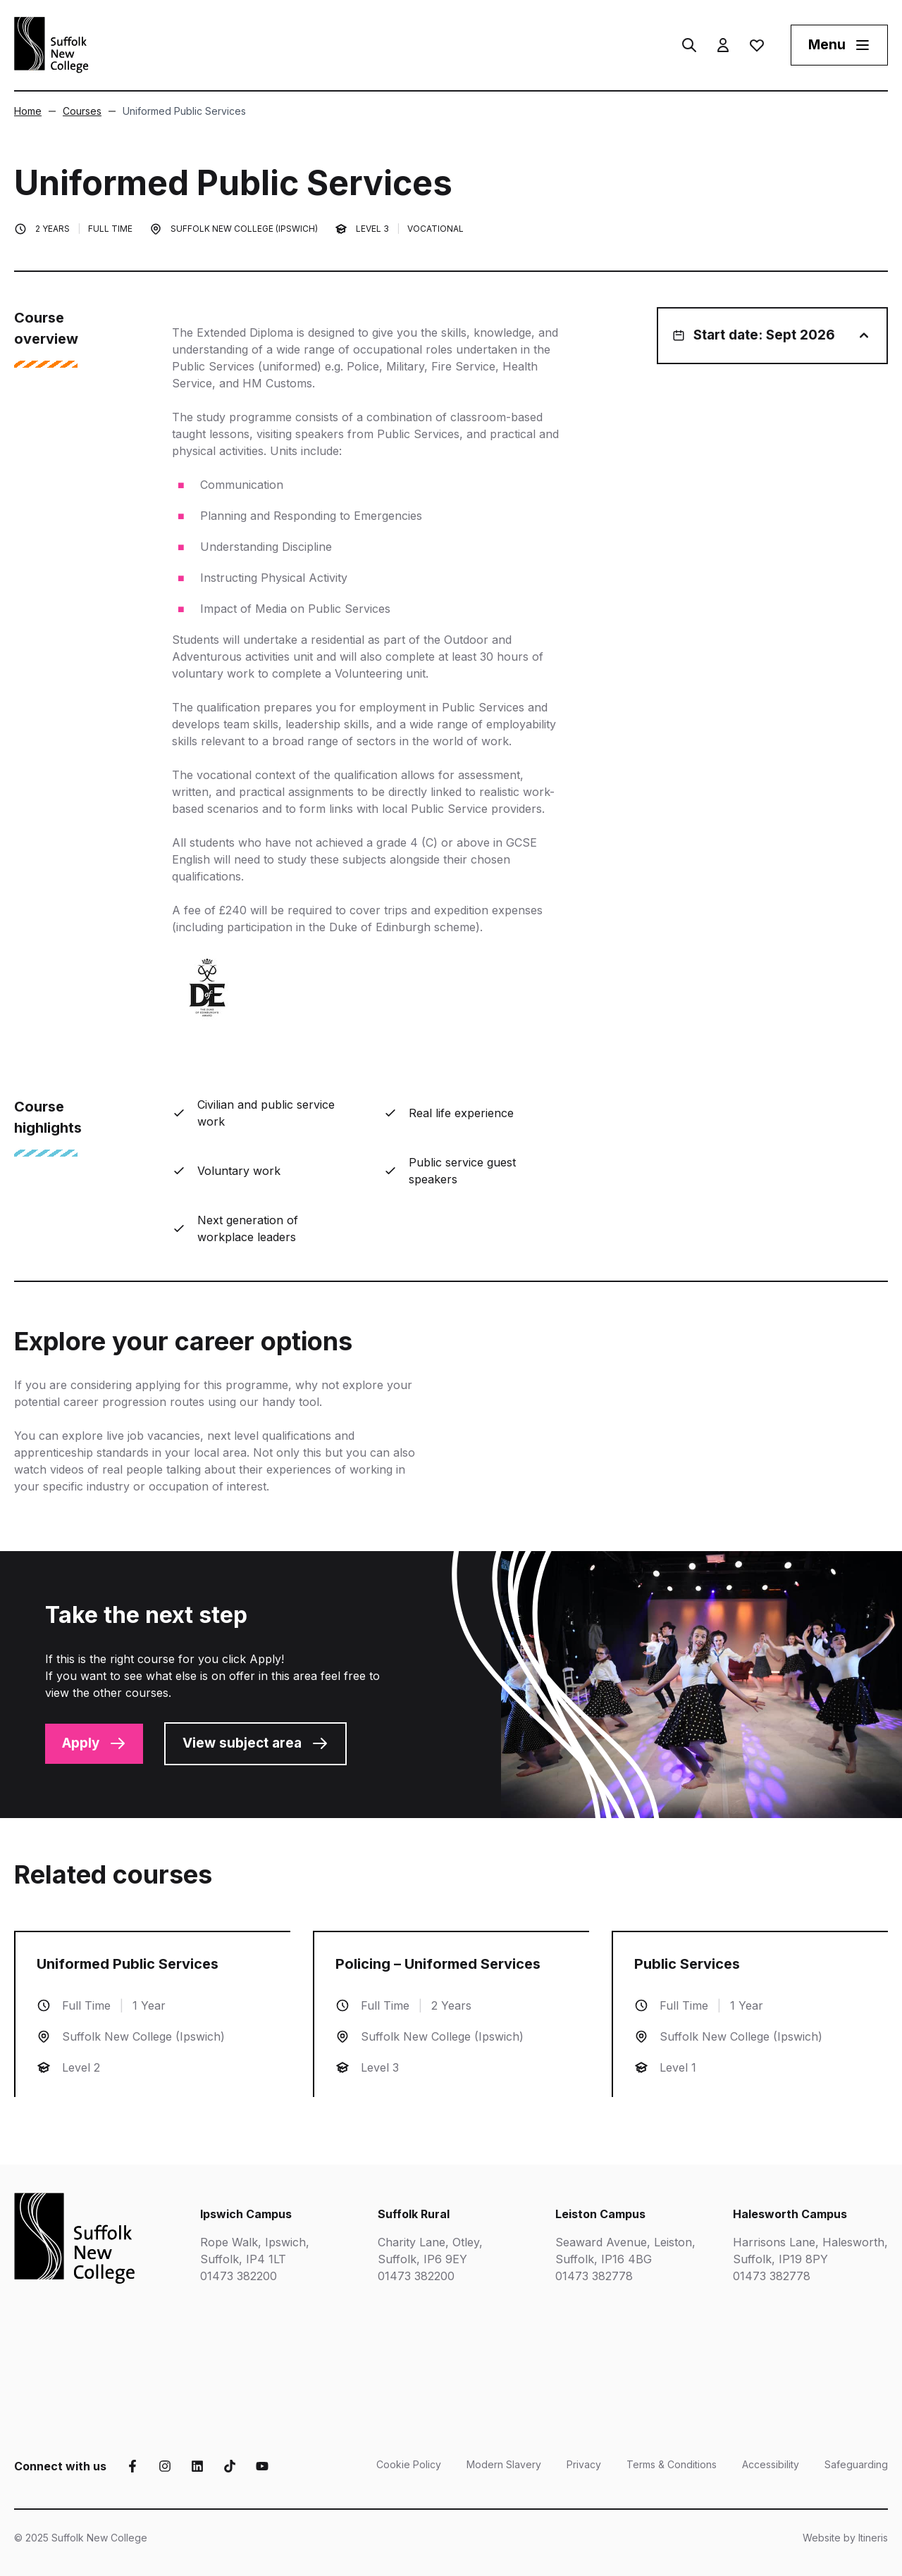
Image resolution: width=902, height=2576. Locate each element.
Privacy (584, 2464)
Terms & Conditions (671, 2464)
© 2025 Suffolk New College (80, 2538)
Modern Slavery (504, 2464)
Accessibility (770, 2464)
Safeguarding (856, 2464)
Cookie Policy (408, 2464)
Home (28, 111)
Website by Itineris (845, 2538)
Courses (75, 111)
